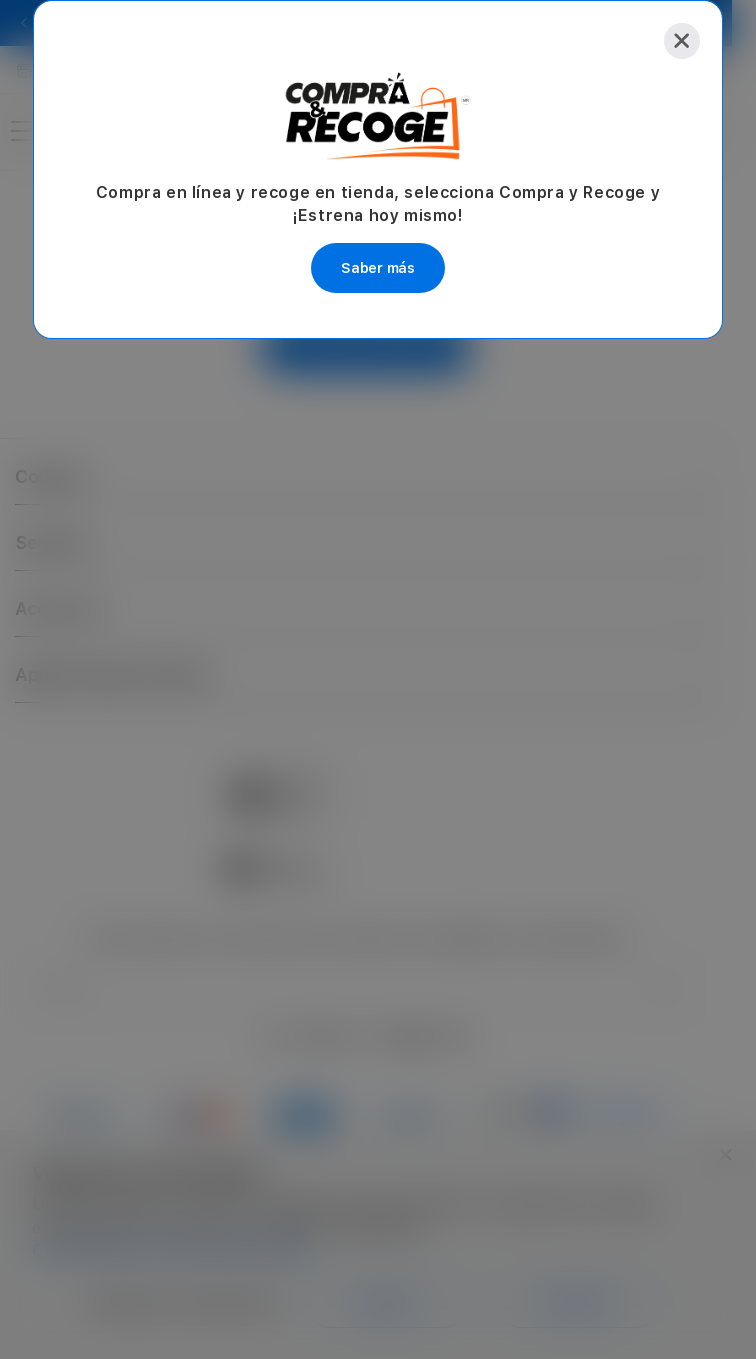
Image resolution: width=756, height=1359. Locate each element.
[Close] (682, 41)
